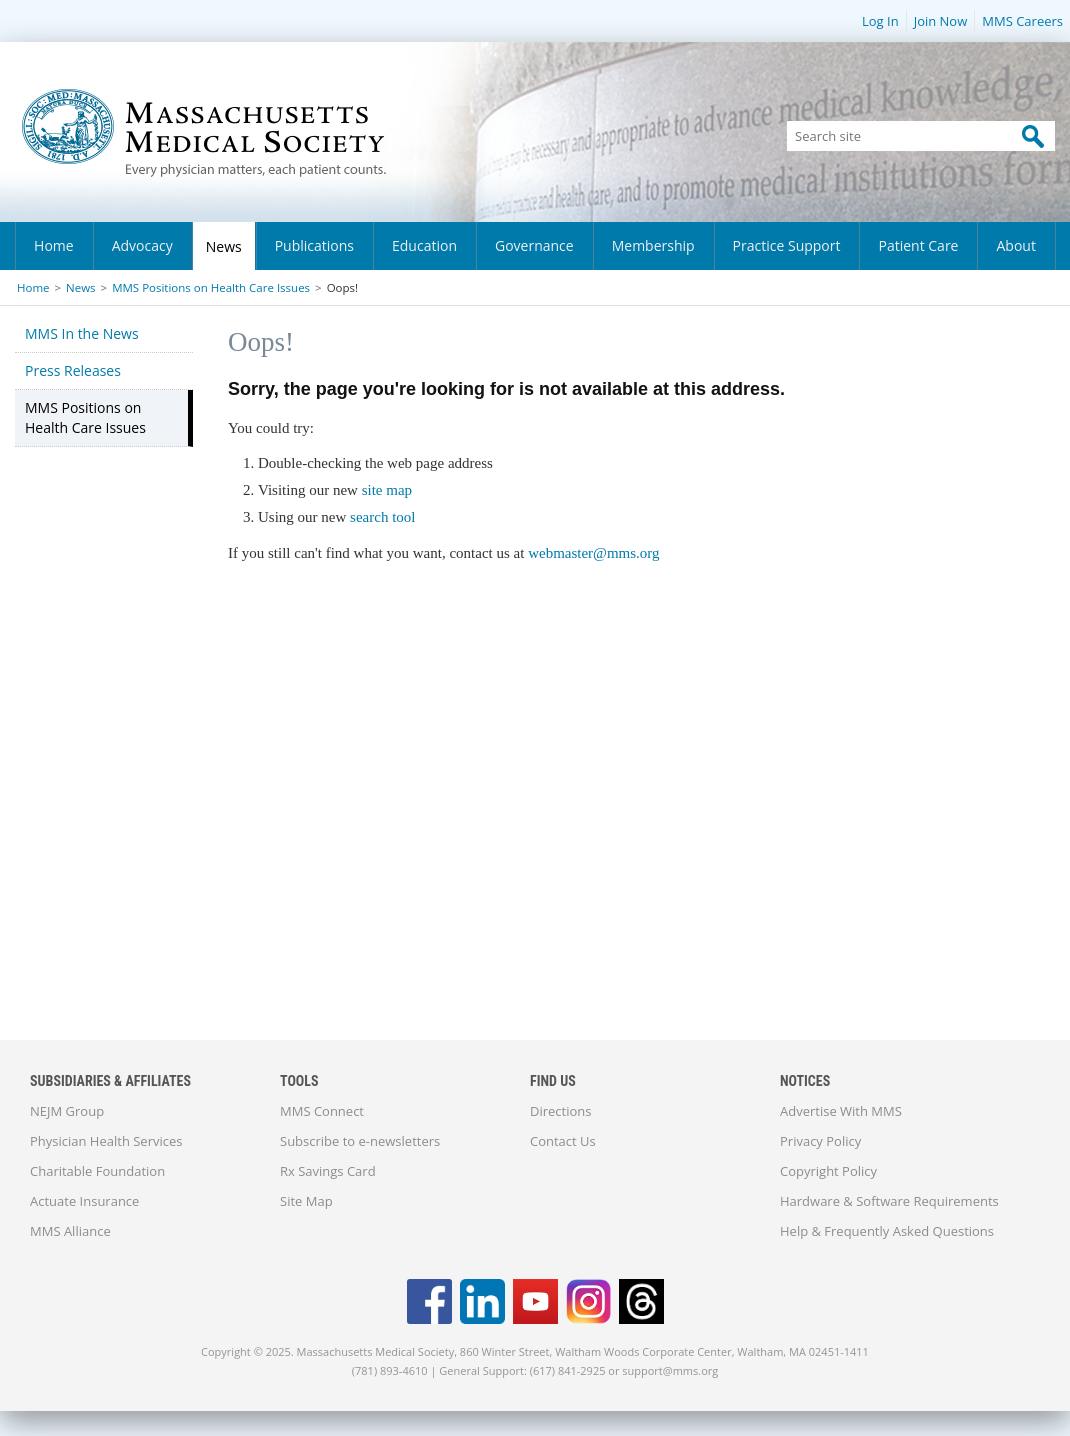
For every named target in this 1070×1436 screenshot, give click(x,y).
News (224, 246)
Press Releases (73, 370)
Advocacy (142, 245)
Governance (534, 245)
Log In (880, 21)
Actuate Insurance (84, 1201)
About (1015, 245)
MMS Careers (1022, 21)
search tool (382, 517)
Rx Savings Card (328, 1171)
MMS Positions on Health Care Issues (211, 287)
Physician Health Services (106, 1141)
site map (387, 490)
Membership (653, 245)
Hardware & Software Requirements (889, 1201)
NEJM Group (67, 1111)
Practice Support (787, 245)
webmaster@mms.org (593, 553)
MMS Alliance (70, 1231)
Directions (560, 1111)
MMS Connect (322, 1111)
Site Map (306, 1201)
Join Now (941, 21)
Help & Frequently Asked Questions (887, 1231)
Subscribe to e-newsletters (360, 1141)
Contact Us (563, 1141)
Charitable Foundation (97, 1171)
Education (424, 245)
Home (54, 245)
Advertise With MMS (841, 1111)
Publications (314, 245)
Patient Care (918, 245)
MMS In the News (82, 333)
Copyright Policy (828, 1171)
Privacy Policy (820, 1141)
